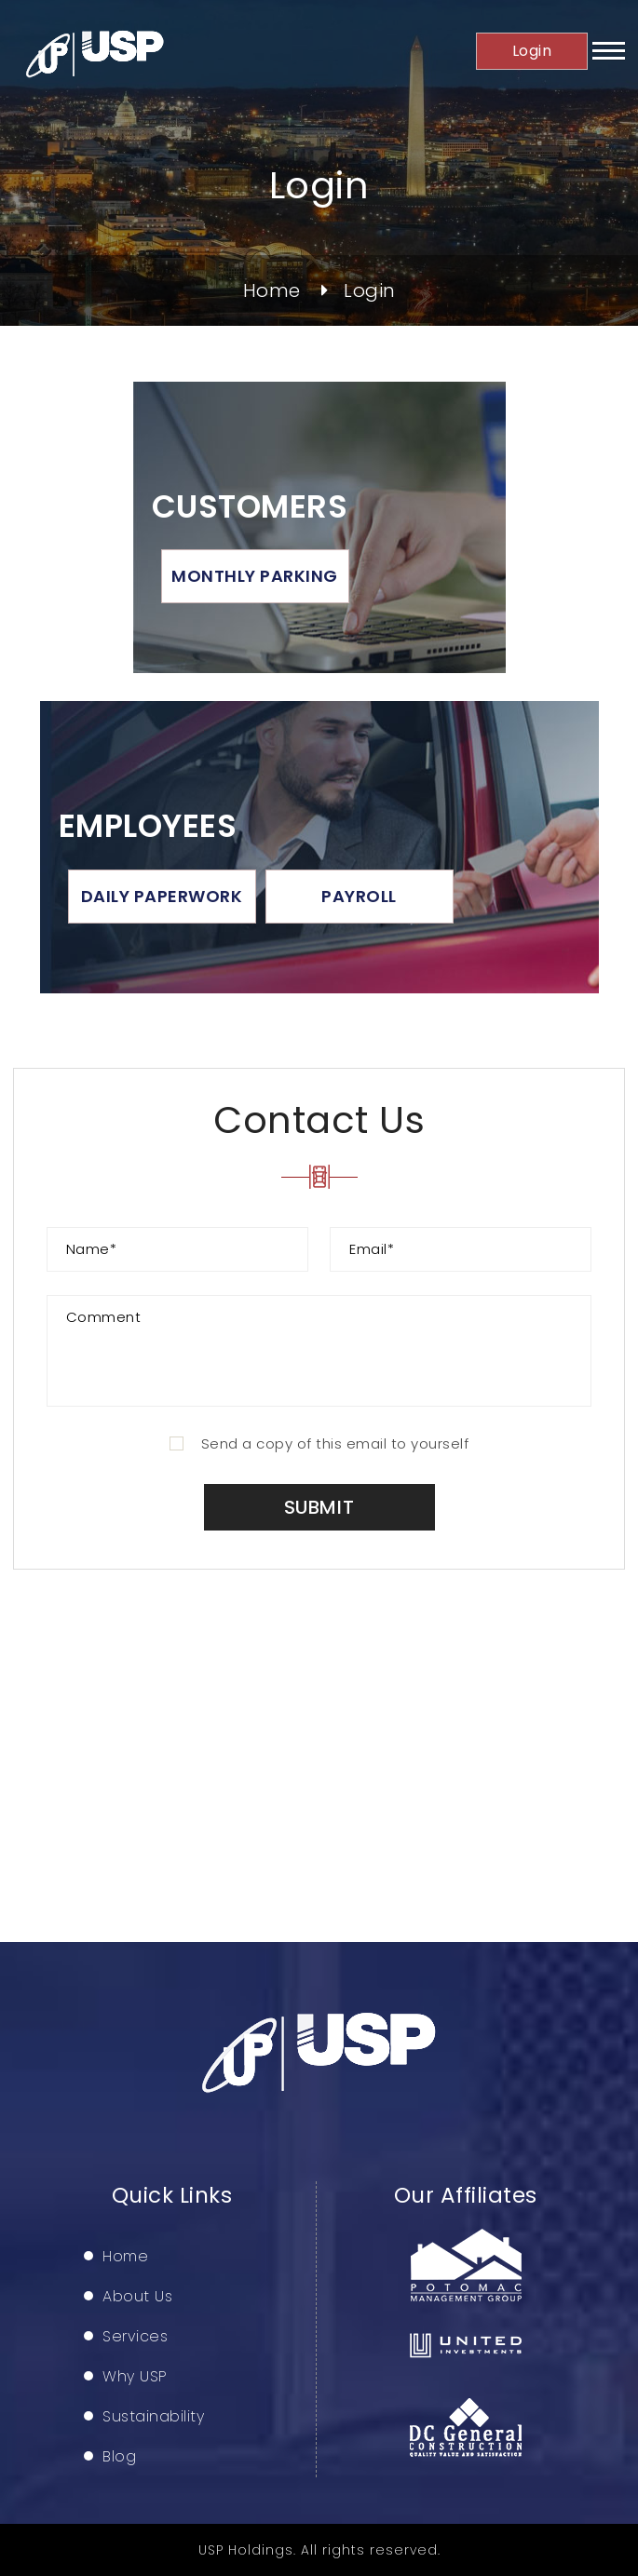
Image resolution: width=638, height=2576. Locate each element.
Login (532, 50)
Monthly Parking (254, 575)
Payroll (359, 896)
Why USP (135, 2376)
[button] (608, 57)
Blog (119, 2456)
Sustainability (153, 2416)
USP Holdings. (247, 2550)
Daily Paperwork (162, 896)
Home (272, 290)
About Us (137, 2296)
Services (135, 2336)
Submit (319, 1507)
